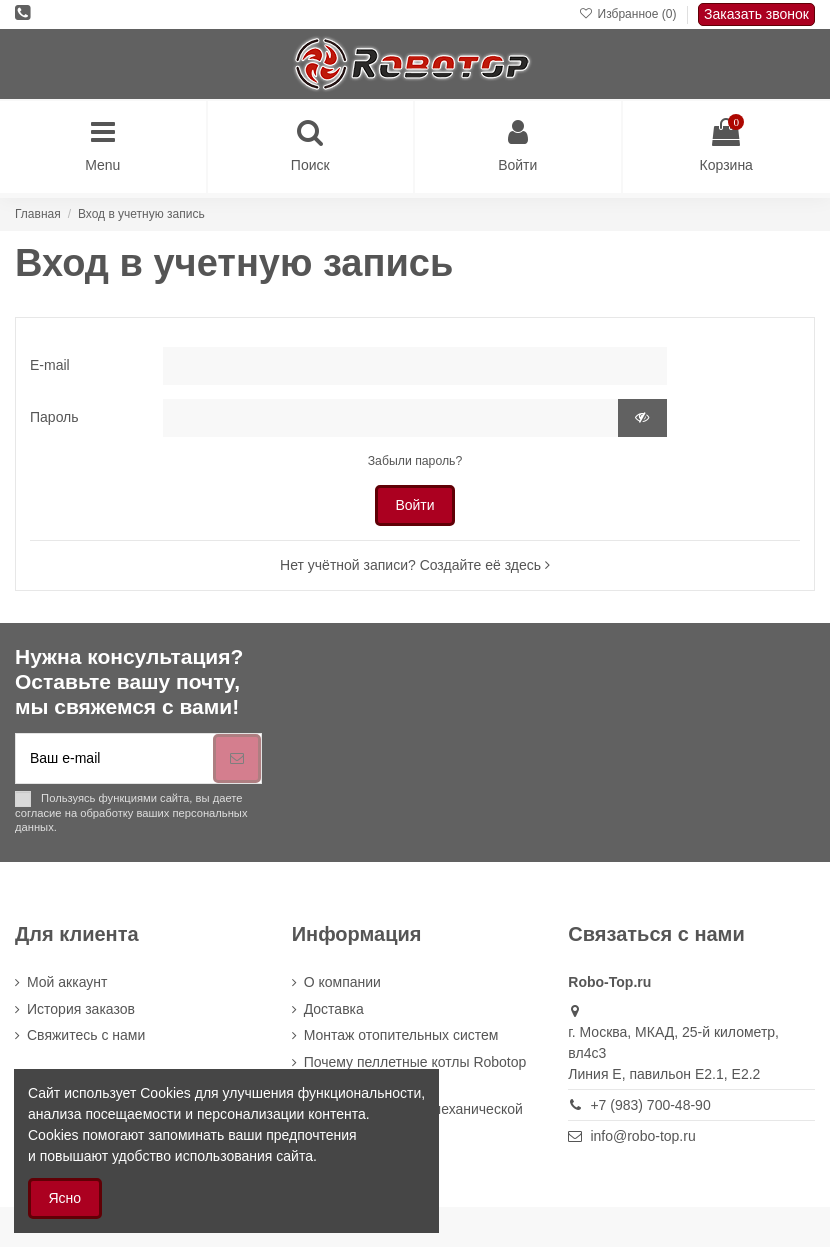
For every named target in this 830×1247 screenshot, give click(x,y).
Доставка (334, 1009)
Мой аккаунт (67, 982)
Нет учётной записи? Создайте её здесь (415, 565)
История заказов (81, 1009)
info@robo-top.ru (642, 1136)
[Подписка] (237, 758)
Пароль (54, 417)
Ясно (65, 1198)
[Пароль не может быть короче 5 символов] (390, 418)
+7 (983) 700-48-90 (650, 1105)
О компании (342, 982)
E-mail (50, 365)
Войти (414, 505)
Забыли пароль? (415, 461)
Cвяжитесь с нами (86, 1035)
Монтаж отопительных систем (401, 1035)
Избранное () (629, 14)
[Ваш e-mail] (114, 758)
